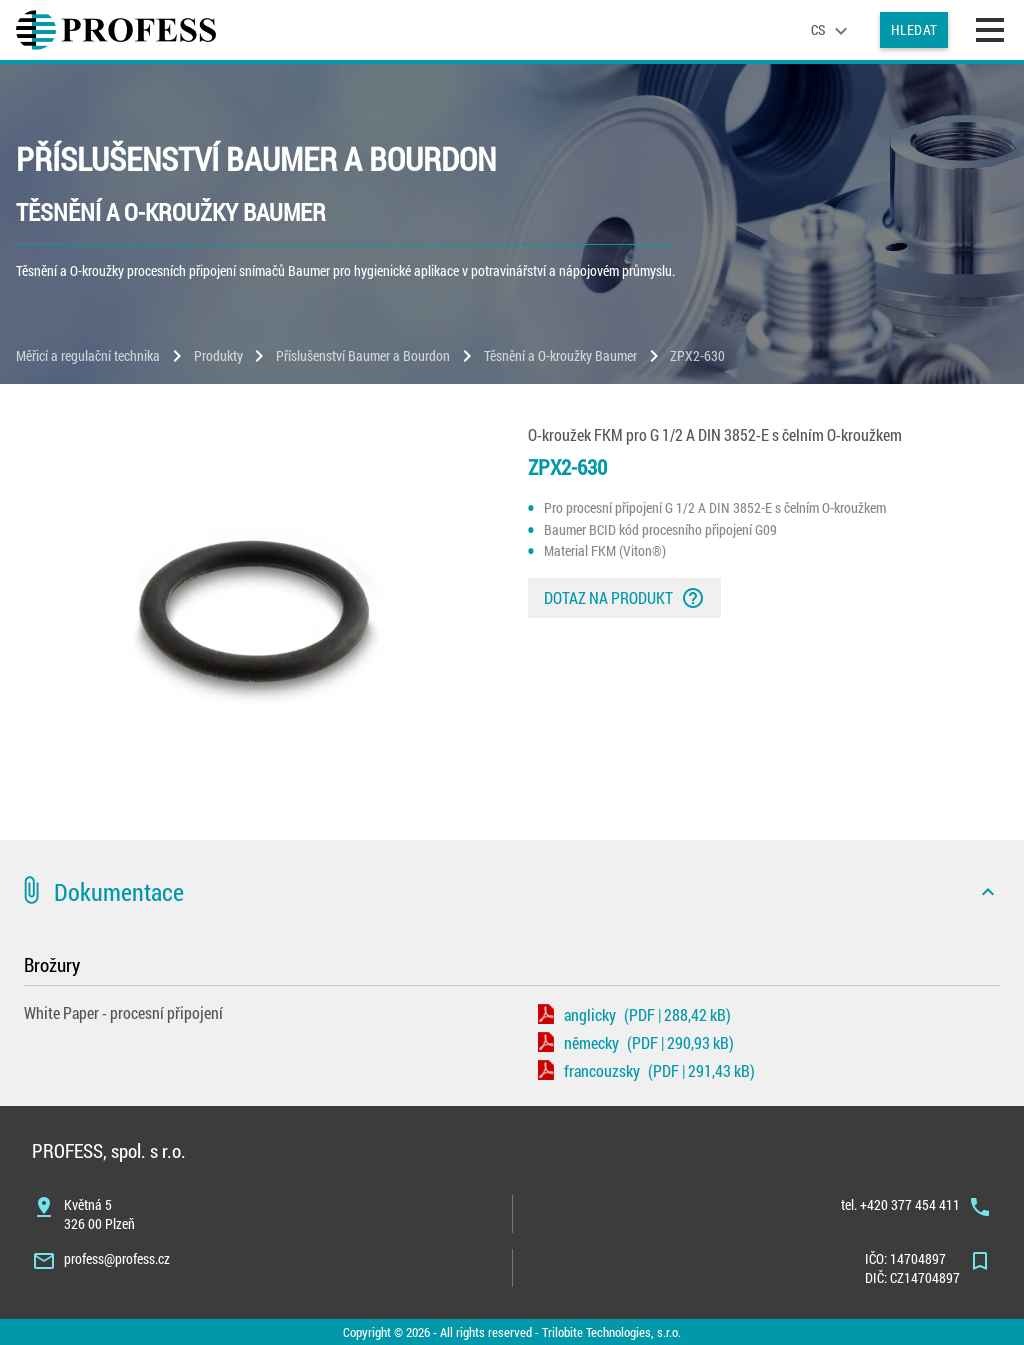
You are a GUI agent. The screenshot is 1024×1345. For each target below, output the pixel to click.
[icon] (988, 892)
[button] (512, 892)
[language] (832, 30)
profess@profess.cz (117, 1258)
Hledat (914, 29)
